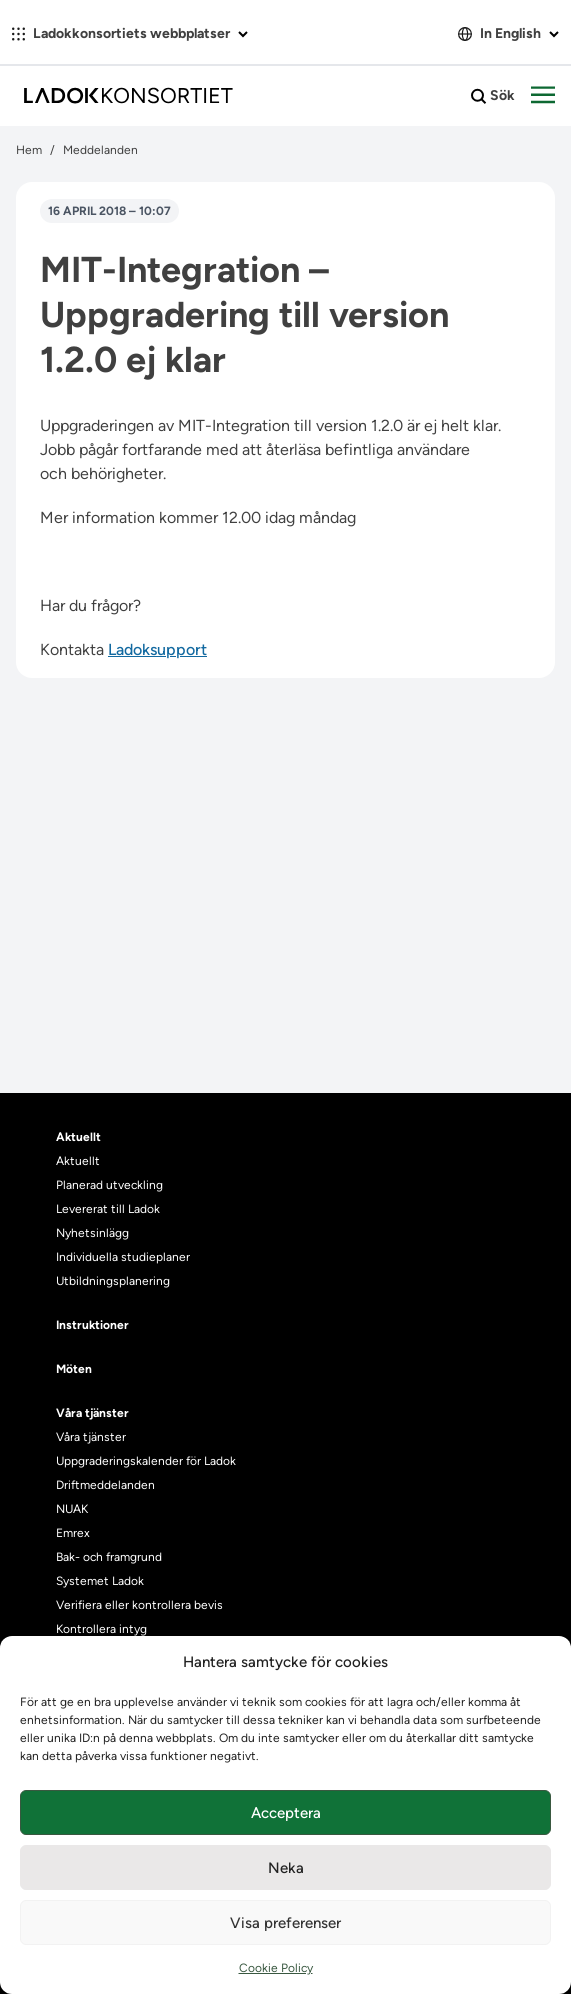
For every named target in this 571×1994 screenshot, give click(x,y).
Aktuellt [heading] (78, 1137)
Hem (29, 150)
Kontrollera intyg (101, 1629)
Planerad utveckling (109, 1185)
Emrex (73, 1533)
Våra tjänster (91, 1437)
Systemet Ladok (100, 1581)
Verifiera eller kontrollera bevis (139, 1605)
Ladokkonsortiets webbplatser (130, 33)
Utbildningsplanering (113, 1281)
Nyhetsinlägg (92, 1233)
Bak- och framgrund (109, 1557)
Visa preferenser (285, 1923)
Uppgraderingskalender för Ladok (146, 1461)
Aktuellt (78, 1161)
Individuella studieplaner (124, 1257)
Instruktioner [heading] (92, 1325)
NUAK (72, 1509)
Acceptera (286, 1813)
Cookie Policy (276, 1968)
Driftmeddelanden (105, 1485)
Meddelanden (100, 150)
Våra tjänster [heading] (92, 1413)
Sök (493, 96)
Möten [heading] (74, 1369)
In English (508, 33)
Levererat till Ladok (108, 1209)
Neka (286, 1868)
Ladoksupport (157, 649)
